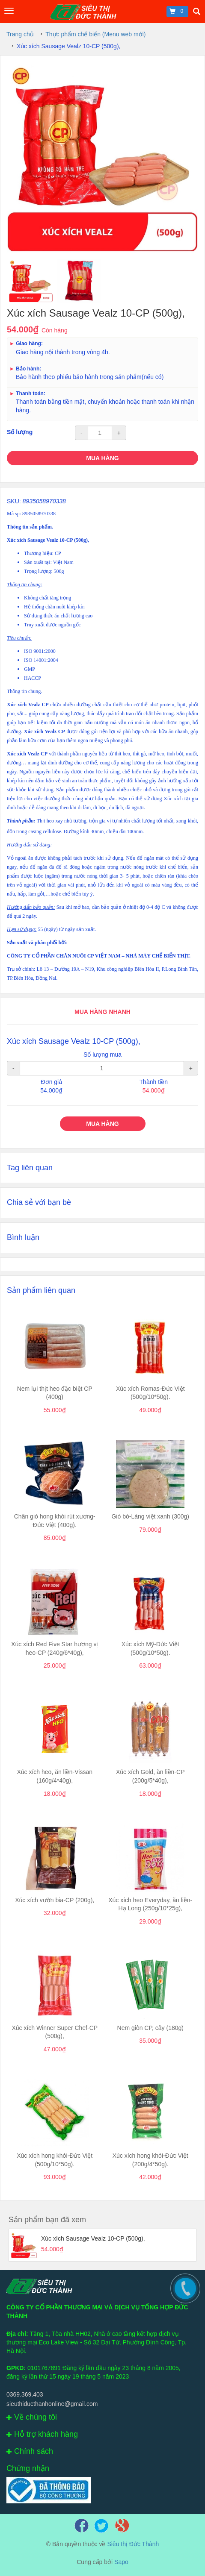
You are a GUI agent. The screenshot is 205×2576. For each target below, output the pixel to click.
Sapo (121, 2561)
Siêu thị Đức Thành (133, 2544)
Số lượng (20, 432)
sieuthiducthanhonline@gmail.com (52, 2403)
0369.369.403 (24, 2394)
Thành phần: (21, 821)
